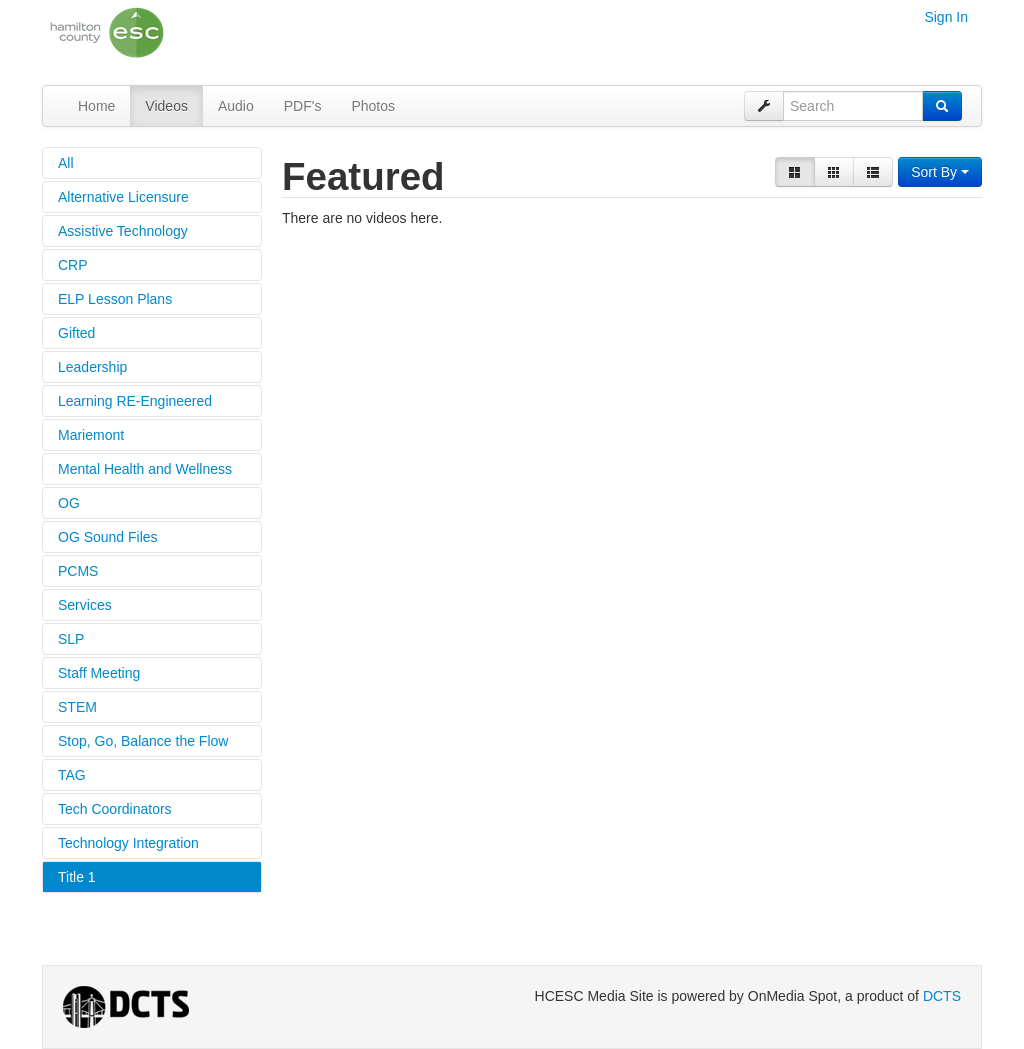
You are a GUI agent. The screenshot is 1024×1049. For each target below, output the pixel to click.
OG (69, 503)
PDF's (303, 106)
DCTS (942, 996)
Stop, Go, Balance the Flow (143, 741)
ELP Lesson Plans (115, 299)
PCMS (78, 571)
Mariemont (91, 435)
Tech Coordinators (115, 809)
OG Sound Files (108, 537)
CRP (73, 265)
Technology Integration (128, 843)
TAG (72, 775)
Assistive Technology (123, 231)
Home (96, 106)
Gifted (76, 333)
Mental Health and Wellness (145, 469)
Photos (373, 106)
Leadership (92, 367)
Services (85, 605)
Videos (166, 106)
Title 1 (77, 877)
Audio (236, 106)
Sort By (940, 172)
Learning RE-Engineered (135, 401)
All (66, 163)
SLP (71, 639)
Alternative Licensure (123, 197)
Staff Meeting (99, 673)
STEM (77, 707)
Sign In (946, 17)
